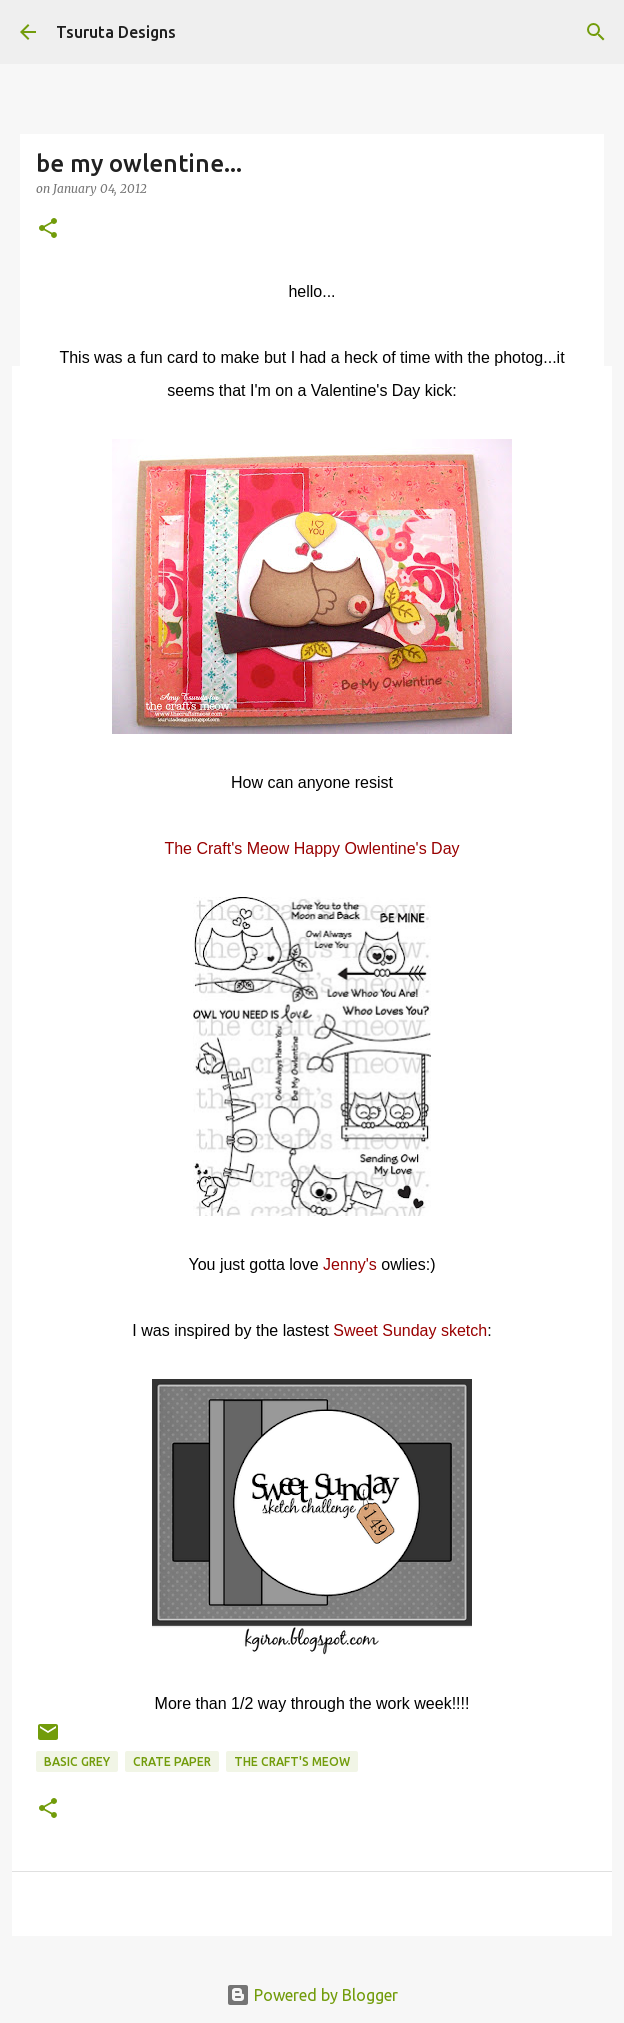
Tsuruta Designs (116, 32)
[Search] (596, 32)
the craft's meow (292, 1761)
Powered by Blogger (312, 1995)
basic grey (77, 1761)
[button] (48, 229)
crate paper (172, 1761)
